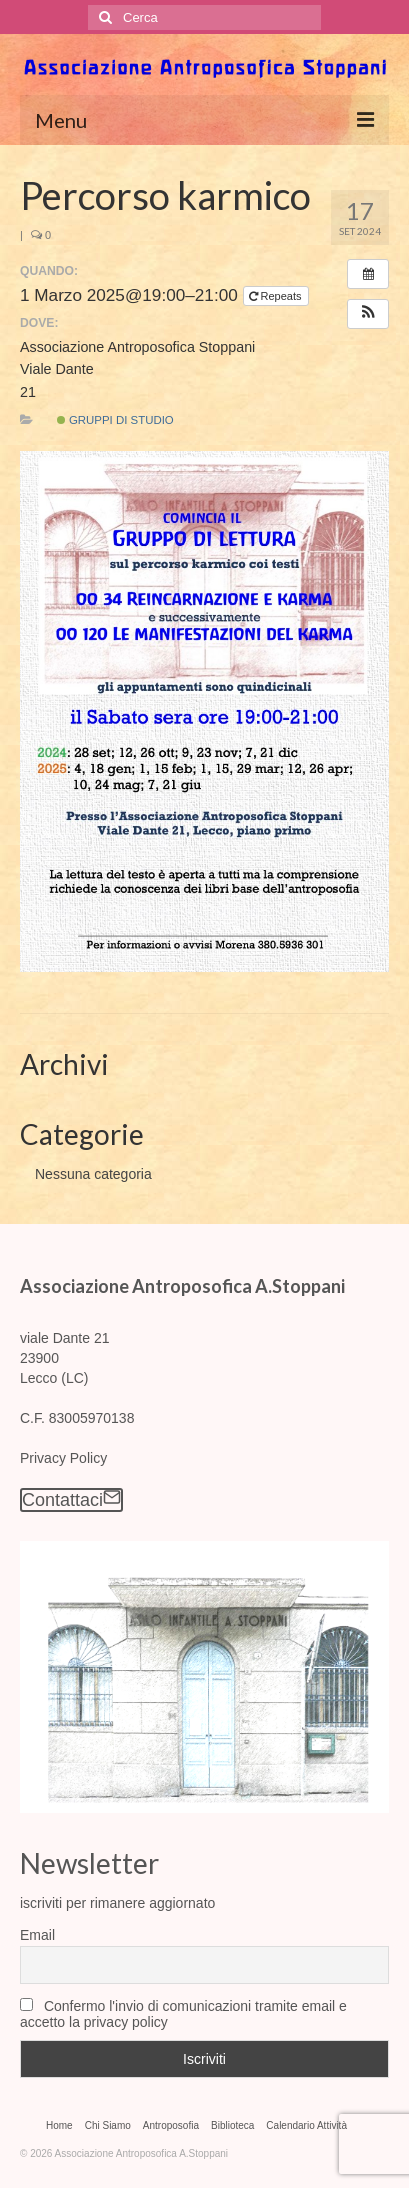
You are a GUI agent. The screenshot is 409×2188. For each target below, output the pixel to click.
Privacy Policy (63, 1458)
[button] (368, 314)
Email (37, 1935)
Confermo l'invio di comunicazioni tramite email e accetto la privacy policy (183, 2014)
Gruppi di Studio (115, 420)
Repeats (277, 296)
